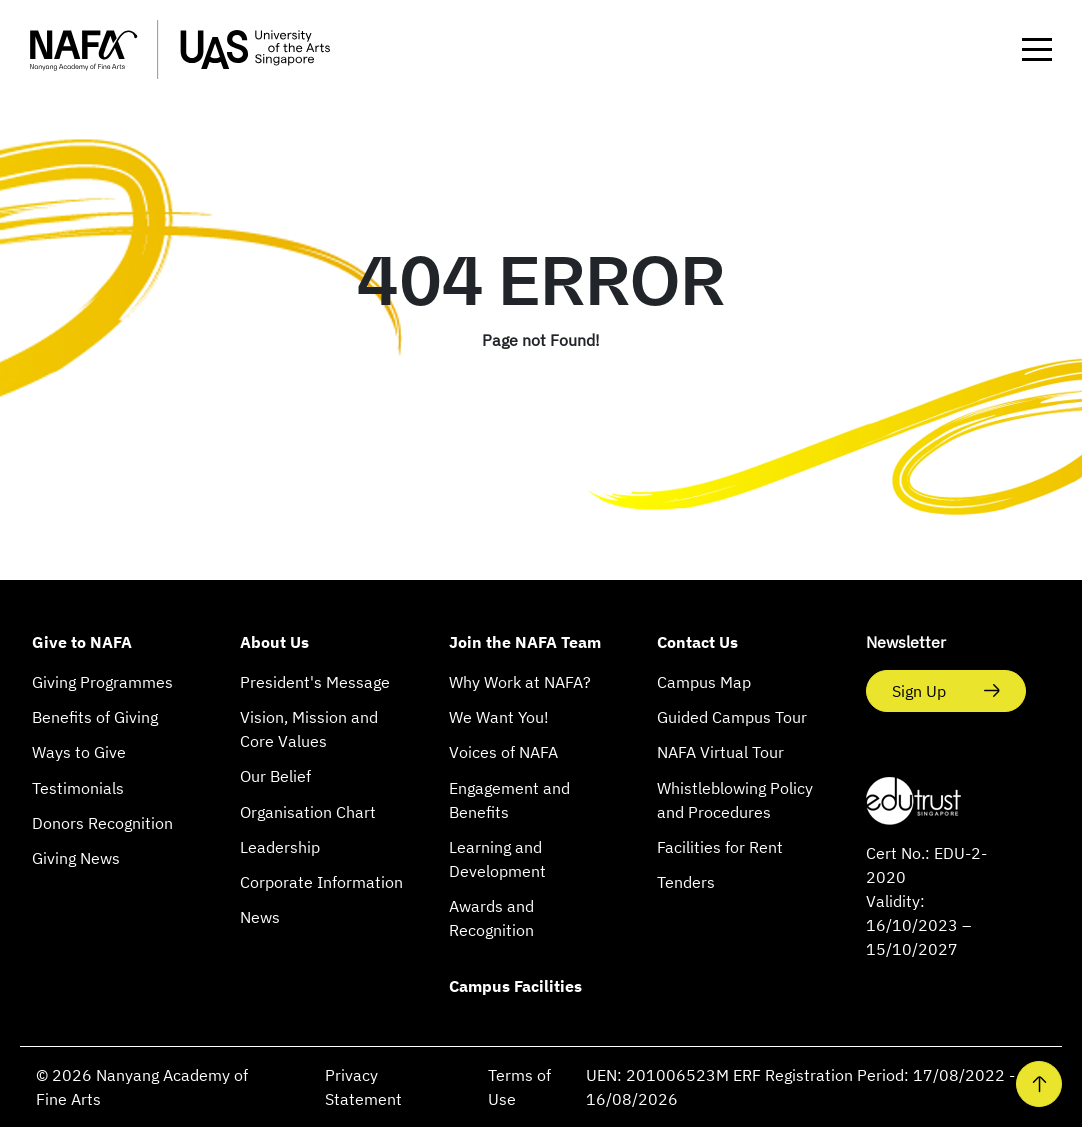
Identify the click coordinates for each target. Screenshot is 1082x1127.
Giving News (76, 858)
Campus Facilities (515, 986)
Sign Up (921, 691)
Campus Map (704, 682)
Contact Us (697, 642)
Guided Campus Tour (732, 717)
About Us (274, 642)
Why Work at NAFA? (520, 682)
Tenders (686, 882)
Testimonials (78, 788)
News (260, 917)
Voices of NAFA (503, 752)
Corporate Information (321, 882)
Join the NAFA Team (525, 642)
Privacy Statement (363, 1087)
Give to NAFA (82, 642)
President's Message (315, 682)
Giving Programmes (102, 682)
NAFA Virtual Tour (720, 752)
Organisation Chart (308, 812)
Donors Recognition (102, 823)
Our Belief (275, 776)
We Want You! (499, 717)
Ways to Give (79, 752)
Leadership (280, 847)
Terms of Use (519, 1087)
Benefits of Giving (95, 717)
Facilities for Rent (720, 847)
